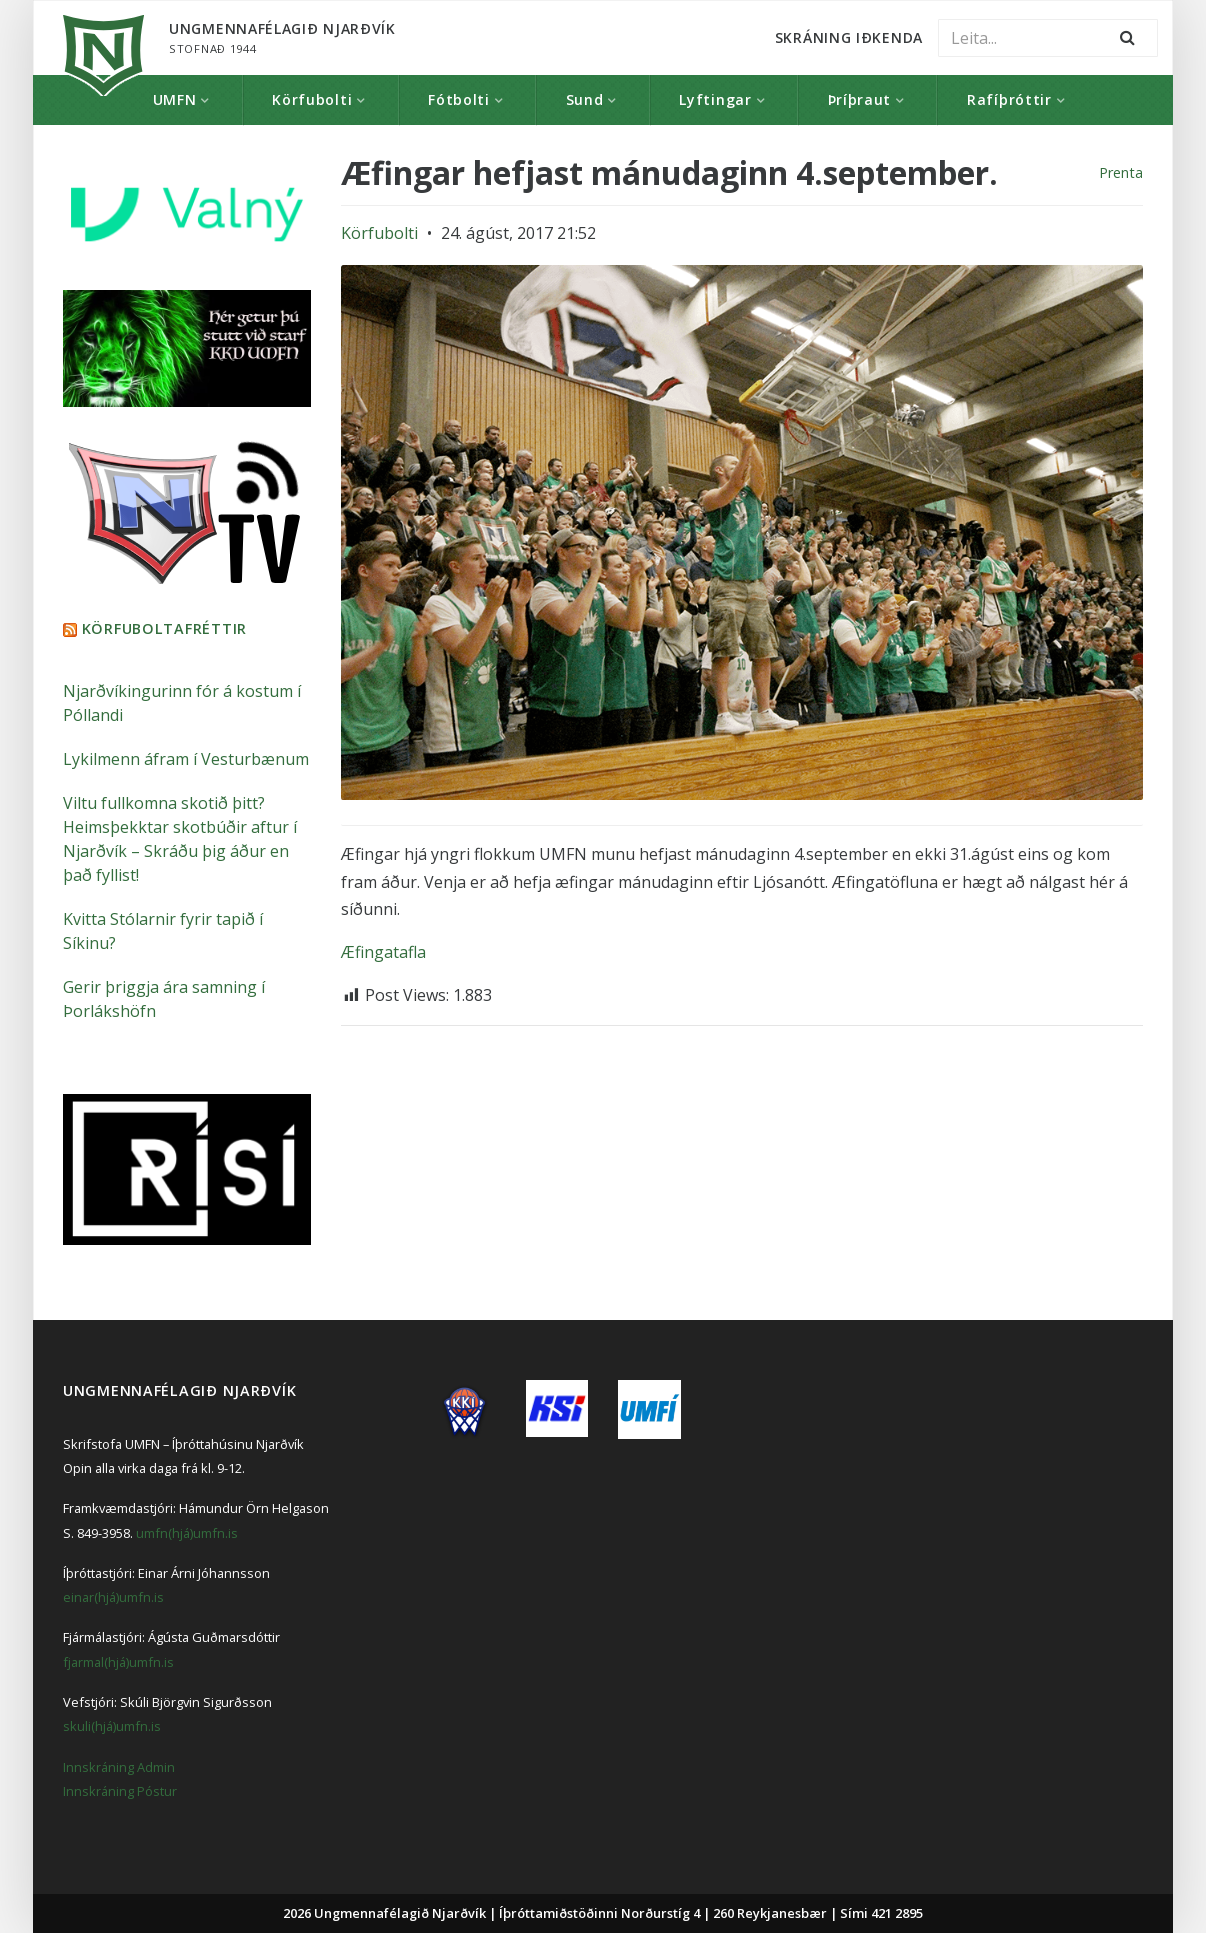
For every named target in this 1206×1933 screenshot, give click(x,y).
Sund (585, 99)
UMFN (175, 99)
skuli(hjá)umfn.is (112, 1725)
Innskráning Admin (119, 1766)
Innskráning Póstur (120, 1790)
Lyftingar (715, 99)
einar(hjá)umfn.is (113, 1596)
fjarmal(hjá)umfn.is (118, 1661)
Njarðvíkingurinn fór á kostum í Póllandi (182, 702)
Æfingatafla (383, 952)
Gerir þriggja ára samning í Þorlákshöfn (164, 998)
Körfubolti (312, 99)
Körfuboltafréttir (164, 627)
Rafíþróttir (1009, 99)
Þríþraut (860, 99)
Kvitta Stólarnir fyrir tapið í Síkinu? (163, 930)
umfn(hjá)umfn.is (187, 1532)
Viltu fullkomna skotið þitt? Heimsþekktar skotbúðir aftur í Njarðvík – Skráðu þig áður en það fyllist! (180, 838)
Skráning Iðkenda (849, 37)
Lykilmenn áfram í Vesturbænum (186, 758)
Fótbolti (459, 99)
